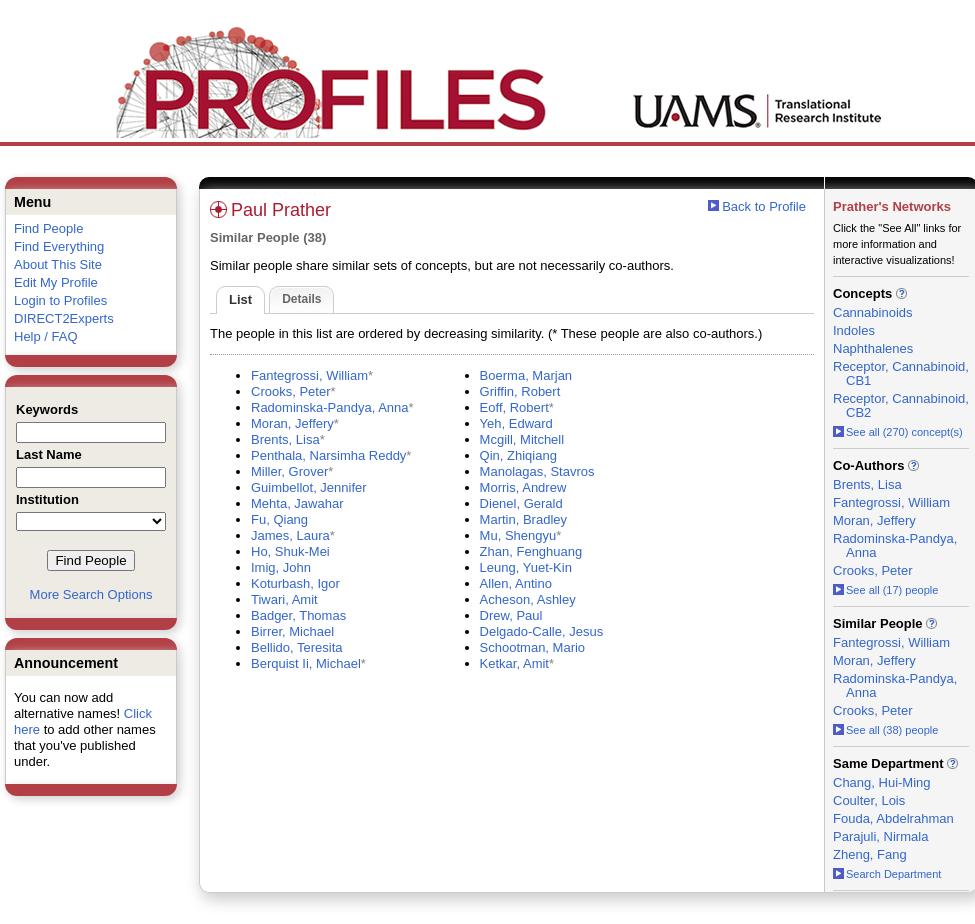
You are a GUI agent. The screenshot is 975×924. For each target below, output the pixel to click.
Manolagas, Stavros (537, 471)
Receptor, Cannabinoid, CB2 (901, 405)
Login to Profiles (60, 300)
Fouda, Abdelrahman (893, 818)
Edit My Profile (56, 282)
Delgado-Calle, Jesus (542, 631)
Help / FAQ (46, 336)
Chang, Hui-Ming (882, 782)
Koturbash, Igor (295, 583)
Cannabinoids (873, 312)
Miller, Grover (289, 471)
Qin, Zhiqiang (518, 455)
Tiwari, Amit (284, 599)
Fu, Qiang (279, 519)
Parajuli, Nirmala (880, 836)
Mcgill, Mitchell (522, 439)
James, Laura (290, 535)
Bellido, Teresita (297, 647)
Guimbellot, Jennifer (309, 487)
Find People (48, 228)
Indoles (854, 330)
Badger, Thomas (298, 615)
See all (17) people (885, 590)
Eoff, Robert (514, 407)
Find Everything (59, 246)
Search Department (887, 874)
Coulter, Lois (869, 800)
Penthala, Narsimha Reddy (328, 455)
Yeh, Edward (516, 423)
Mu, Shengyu (518, 535)
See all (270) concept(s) (898, 432)
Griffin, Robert (520, 391)
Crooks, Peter (290, 391)
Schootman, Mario (533, 647)
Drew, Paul (511, 615)
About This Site (58, 264)
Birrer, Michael (292, 631)
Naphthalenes (873, 348)
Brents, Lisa (285, 439)
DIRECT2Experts (64, 318)
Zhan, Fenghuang (531, 551)
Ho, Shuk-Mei (290, 551)
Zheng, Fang (870, 854)
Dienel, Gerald (521, 503)
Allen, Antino (516, 583)
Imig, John (281, 567)
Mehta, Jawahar (297, 503)
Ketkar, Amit (514, 663)
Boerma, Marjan (526, 375)
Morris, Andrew (523, 487)
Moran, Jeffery (292, 423)
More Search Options (91, 594)
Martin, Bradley (523, 519)
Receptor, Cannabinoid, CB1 (901, 373)
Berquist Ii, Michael (306, 663)
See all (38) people (885, 730)
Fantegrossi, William (309, 375)
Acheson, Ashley (528, 599)
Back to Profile (764, 206)
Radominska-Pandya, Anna (330, 407)
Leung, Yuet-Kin (526, 567)
